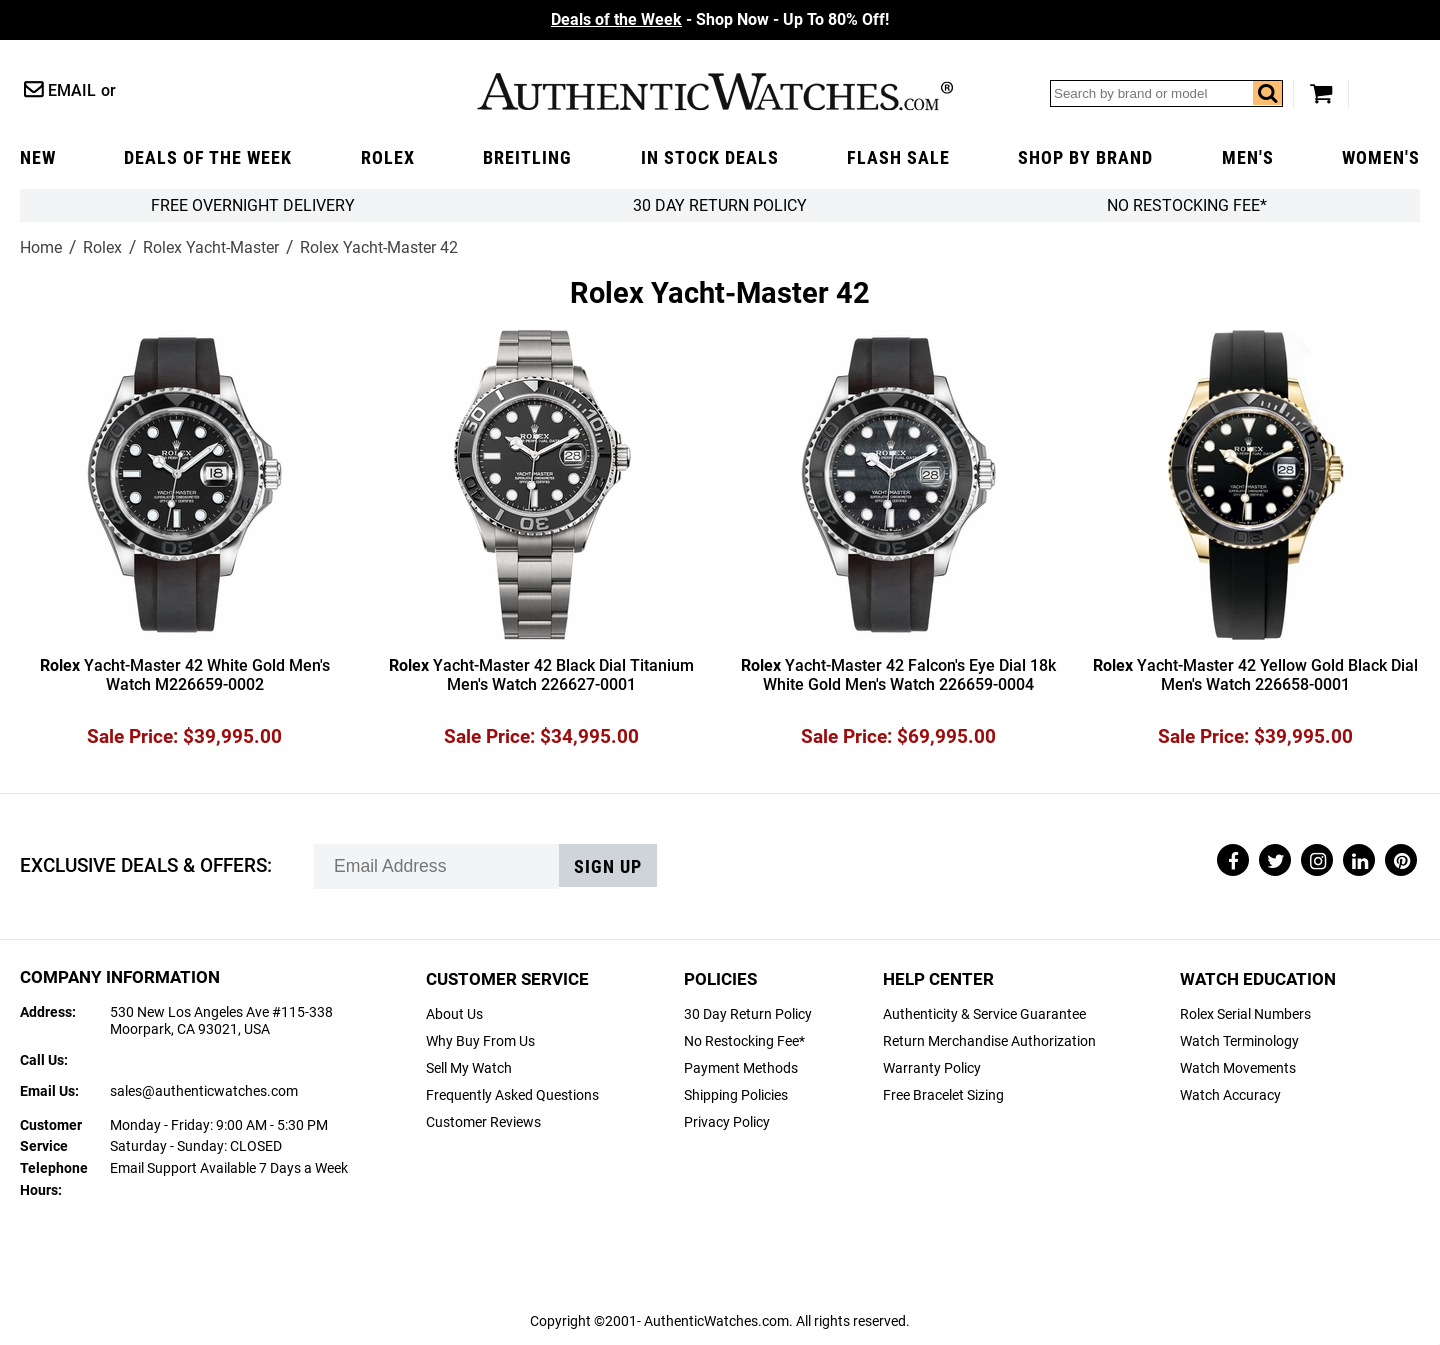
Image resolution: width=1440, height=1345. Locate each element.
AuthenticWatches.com (715, 91)
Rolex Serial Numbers (1245, 1014)
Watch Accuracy (1230, 1095)
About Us (454, 1014)
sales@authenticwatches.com (204, 1091)
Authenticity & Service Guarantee (984, 1014)
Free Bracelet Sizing (943, 1095)
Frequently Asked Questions (512, 1095)
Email (72, 90)
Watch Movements (1238, 1068)
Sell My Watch (469, 1068)
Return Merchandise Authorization (989, 1041)
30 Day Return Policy (748, 1014)
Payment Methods (741, 1068)
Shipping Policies (736, 1095)
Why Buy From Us (480, 1041)
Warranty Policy (932, 1068)
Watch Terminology (1239, 1041)
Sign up (608, 867)
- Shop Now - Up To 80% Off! (720, 19)
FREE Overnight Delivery (253, 205)
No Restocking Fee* (1187, 205)
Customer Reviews (483, 1122)
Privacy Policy (727, 1122)
